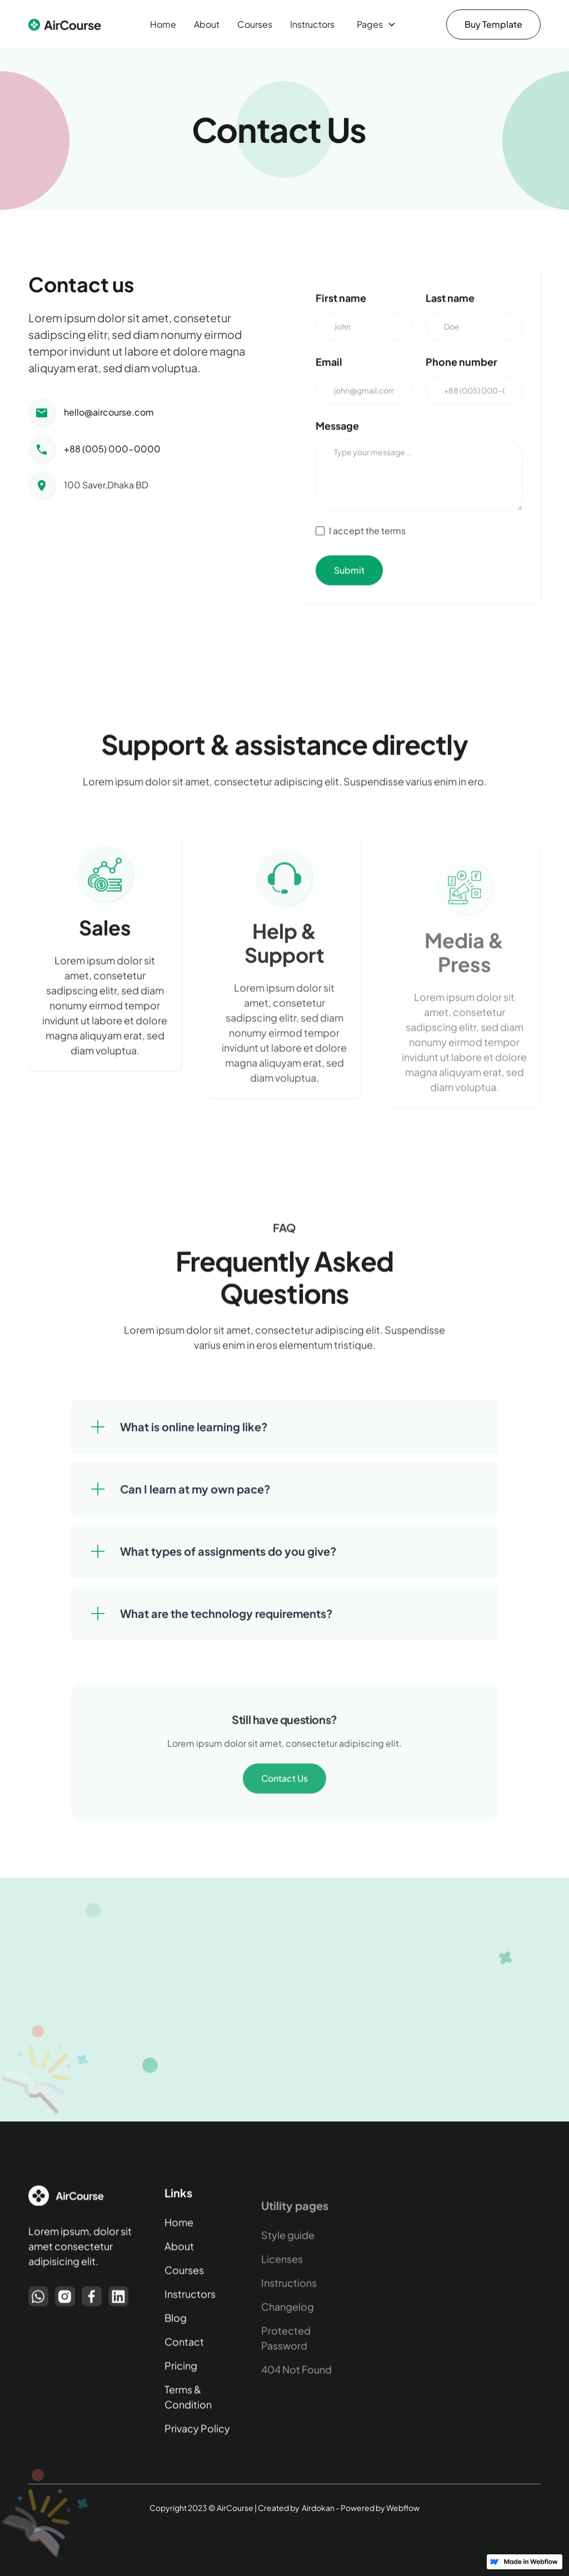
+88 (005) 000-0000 (112, 449)
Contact (184, 2347)
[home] (68, 25)
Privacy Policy (197, 2434)
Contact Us (284, 1793)
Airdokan (318, 2508)
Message (337, 428)
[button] (374, 24)
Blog (175, 2323)
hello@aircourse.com (109, 412)
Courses (254, 24)
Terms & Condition (188, 2403)
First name (341, 300)
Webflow (403, 2508)
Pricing (180, 2371)
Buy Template (493, 24)
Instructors (312, 24)
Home (163, 24)
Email (329, 364)
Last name (450, 300)
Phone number (461, 364)
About (206, 24)
